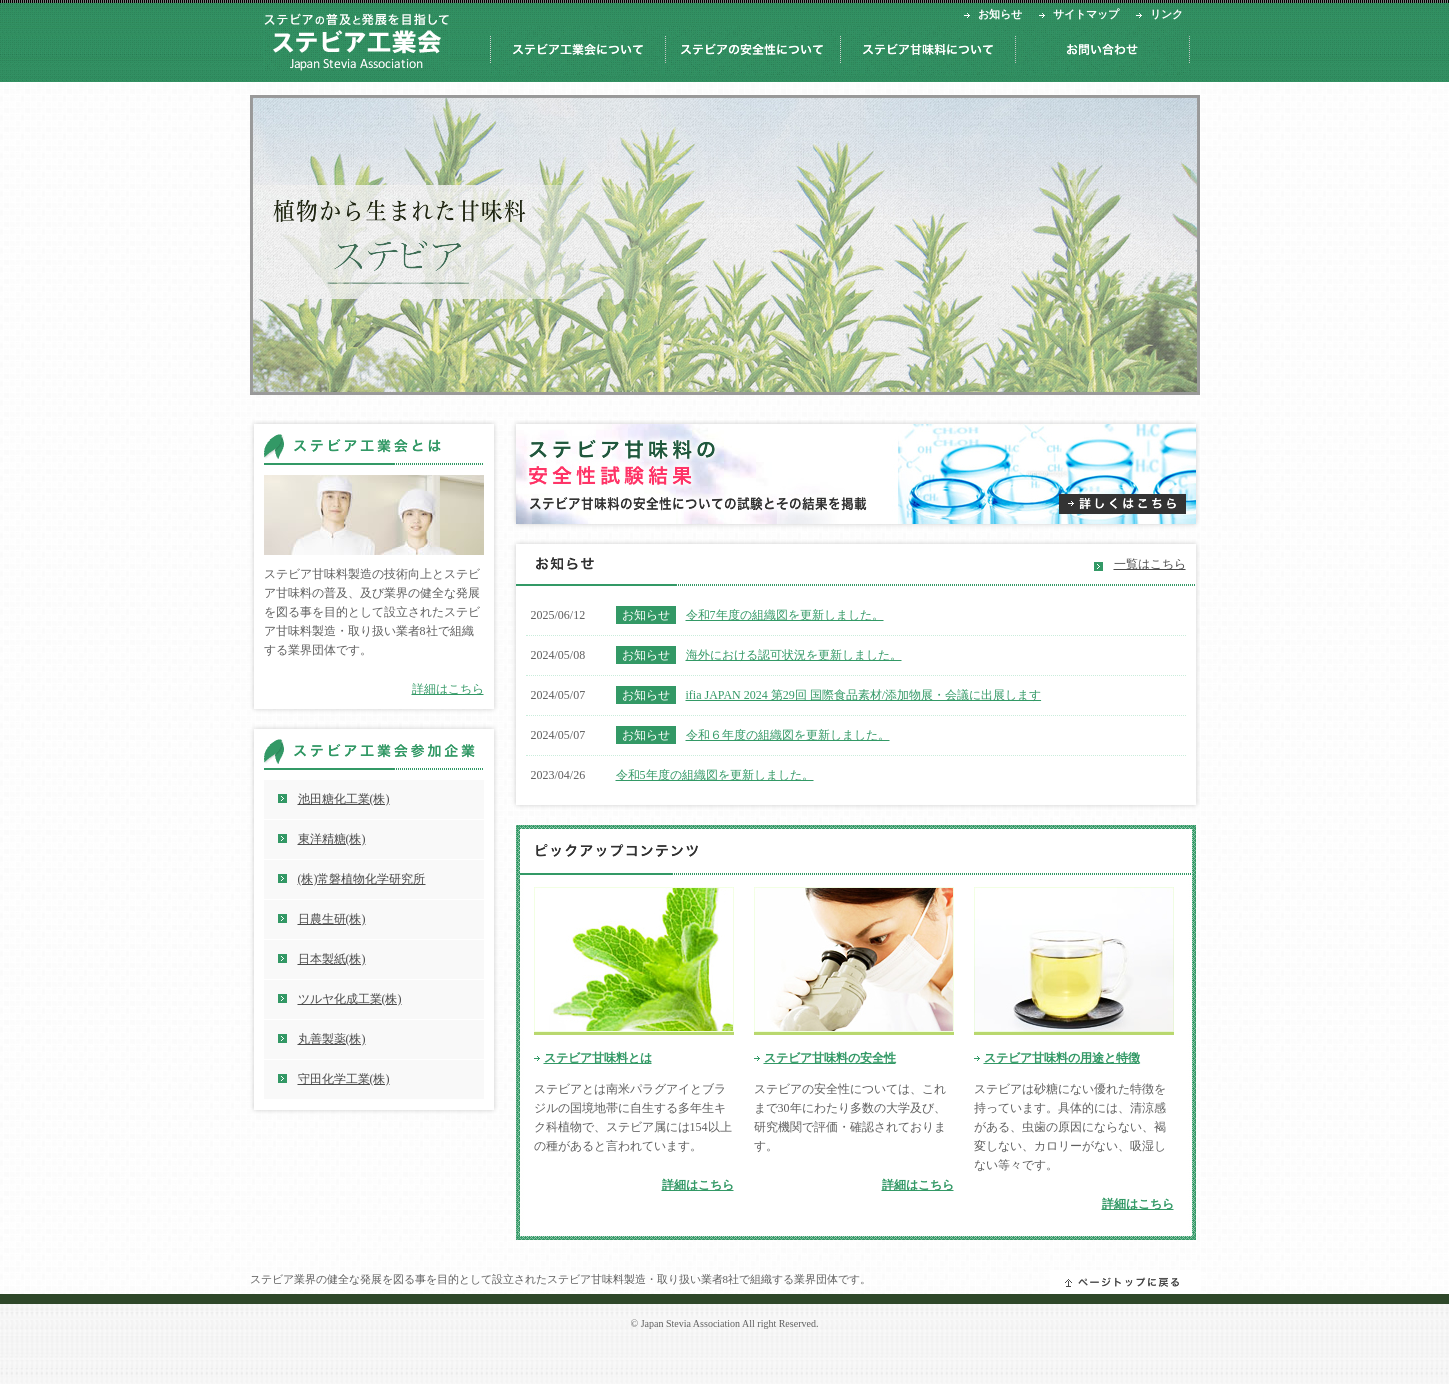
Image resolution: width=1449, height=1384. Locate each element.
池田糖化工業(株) (344, 799)
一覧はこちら (1150, 564)
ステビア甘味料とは (598, 1058)
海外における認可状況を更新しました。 (794, 655)
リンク (1166, 14)
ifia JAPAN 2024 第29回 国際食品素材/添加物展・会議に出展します (864, 695)
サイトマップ (1086, 14)
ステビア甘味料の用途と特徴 (1062, 1058)
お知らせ (1000, 14)
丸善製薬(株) (332, 1039)
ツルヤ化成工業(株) (350, 999)
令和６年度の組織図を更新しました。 (788, 735)
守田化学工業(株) (344, 1079)
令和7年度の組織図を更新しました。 (785, 615)
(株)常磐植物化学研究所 (362, 879)
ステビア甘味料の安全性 (830, 1058)
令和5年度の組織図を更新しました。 (715, 775)
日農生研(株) (332, 919)
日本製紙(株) (332, 959)
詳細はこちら (698, 1185)
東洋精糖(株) (332, 839)
